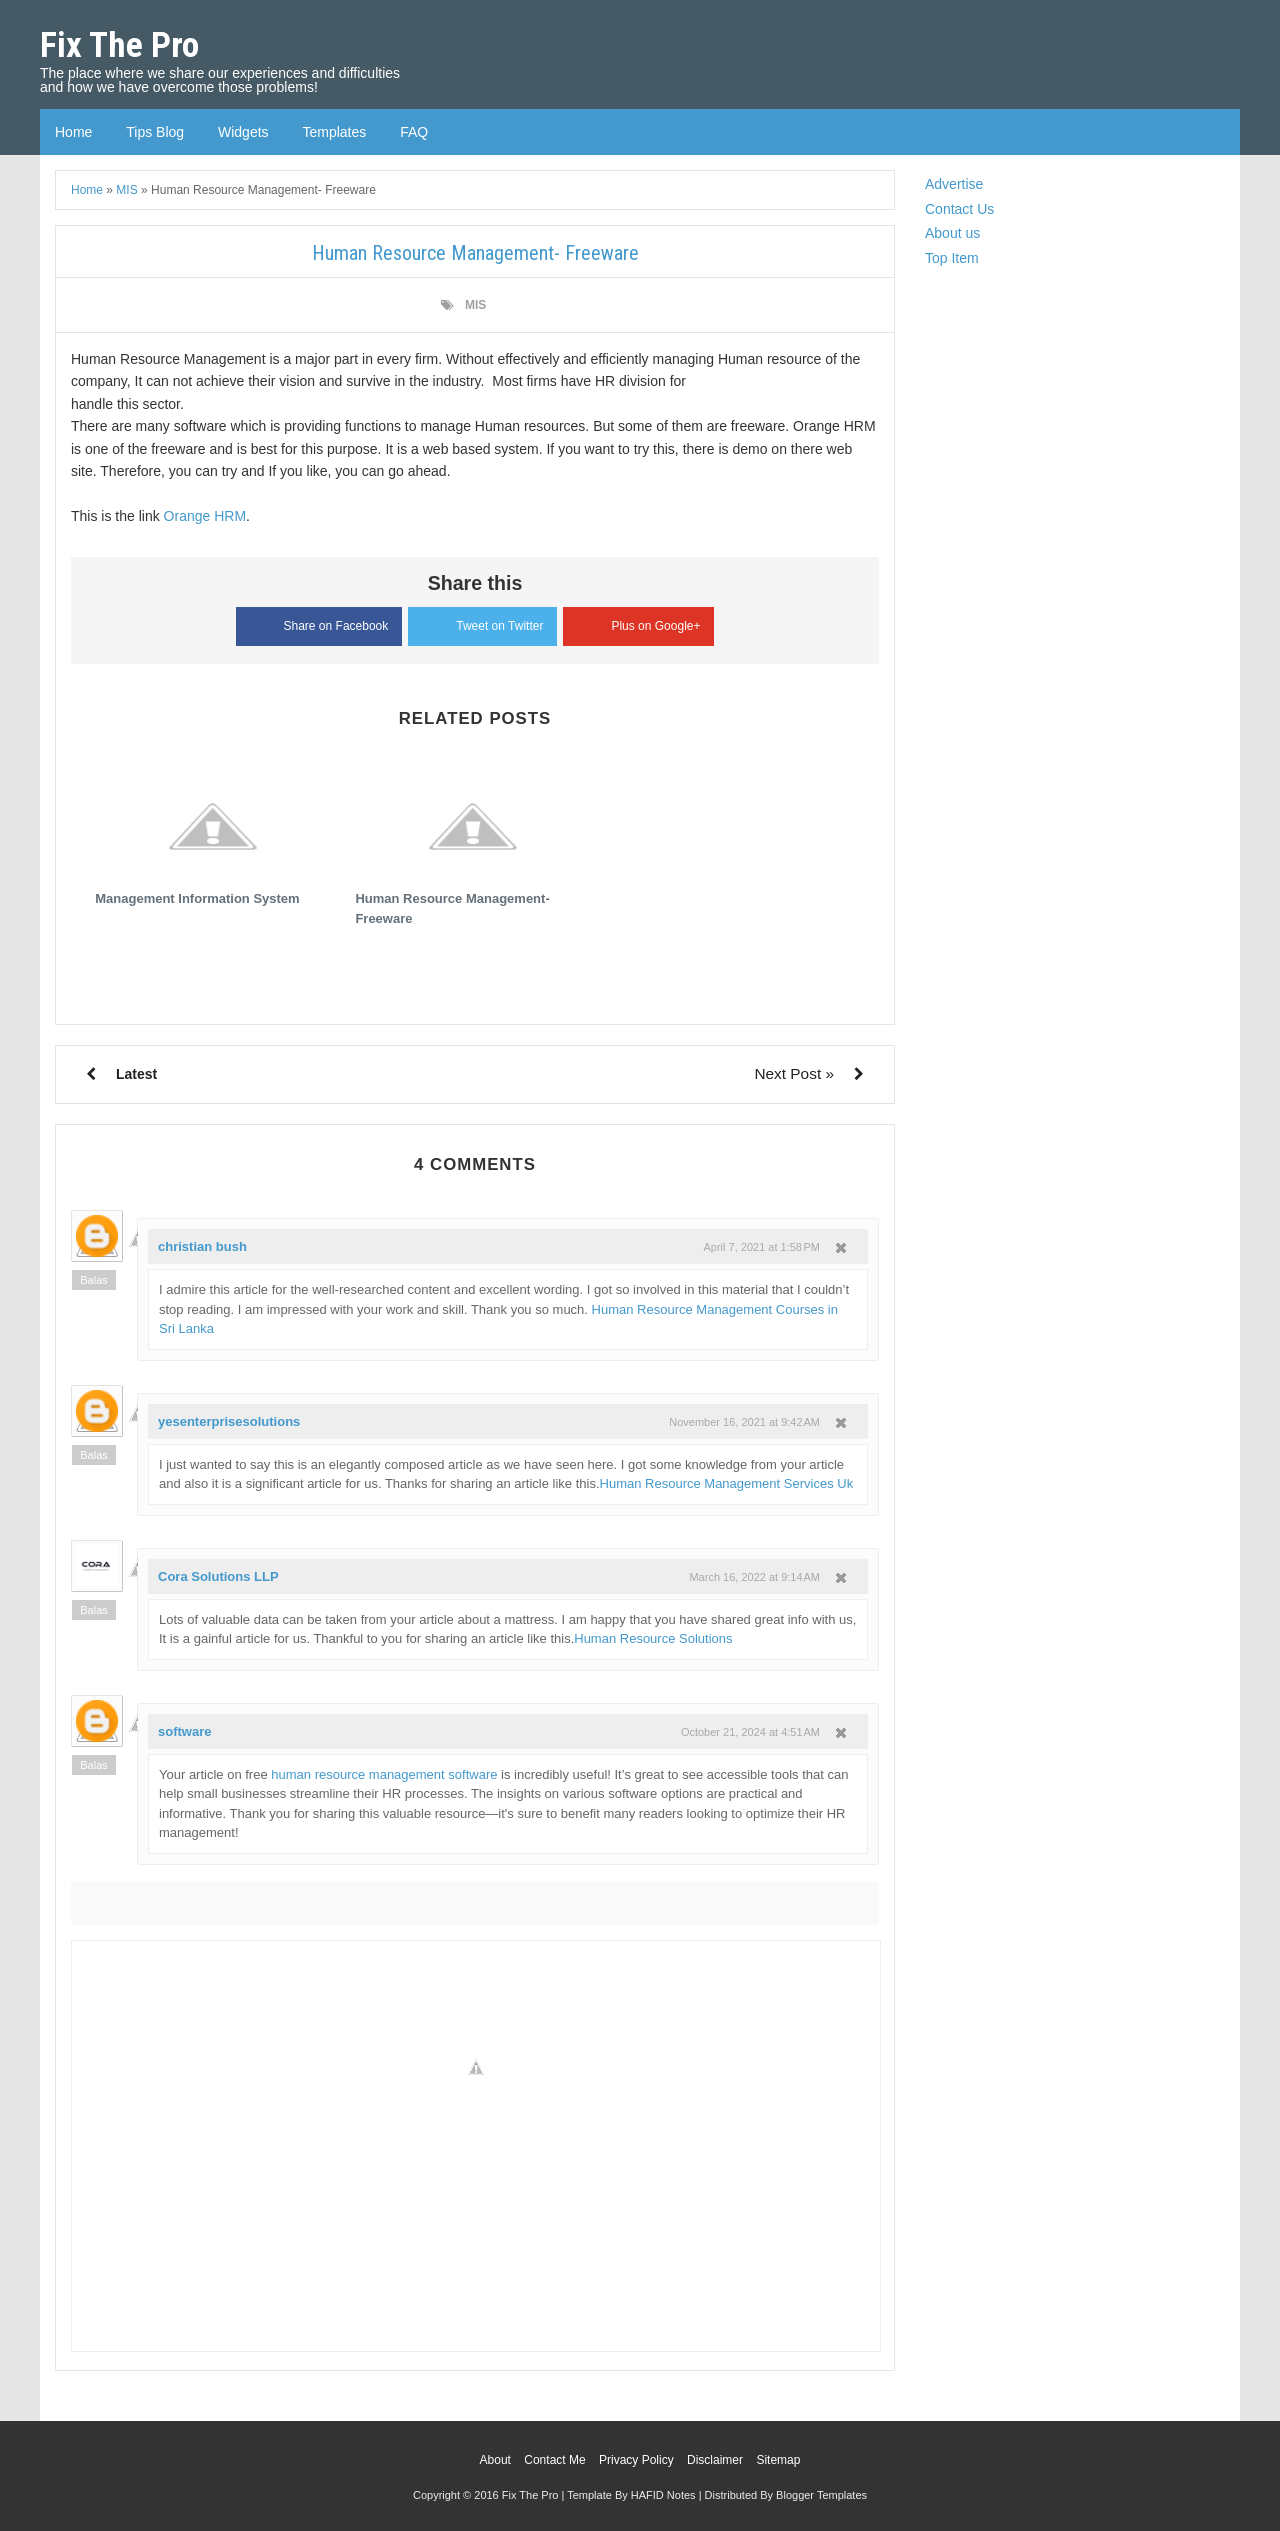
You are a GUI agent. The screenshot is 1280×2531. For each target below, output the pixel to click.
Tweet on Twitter (482, 623)
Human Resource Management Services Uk (727, 1483)
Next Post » (794, 1073)
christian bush (202, 1246)
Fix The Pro (119, 45)
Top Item (952, 258)
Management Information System (197, 898)
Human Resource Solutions (653, 1638)
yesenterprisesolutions (229, 1421)
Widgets (243, 132)
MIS (475, 305)
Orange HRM (205, 516)
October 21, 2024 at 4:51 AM (750, 1732)
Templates (334, 132)
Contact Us (959, 209)
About (495, 2460)
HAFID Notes (663, 2495)
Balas (94, 1280)
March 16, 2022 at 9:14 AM (754, 1577)
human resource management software (384, 1774)
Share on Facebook (319, 624)
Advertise (954, 184)
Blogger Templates (821, 2495)
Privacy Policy (636, 2460)
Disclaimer (715, 2460)
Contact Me (554, 2460)
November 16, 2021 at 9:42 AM (744, 1422)
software (184, 1731)
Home (73, 132)
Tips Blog (155, 132)
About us (952, 233)
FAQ (414, 132)
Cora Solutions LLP (218, 1576)
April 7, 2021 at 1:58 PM (762, 1247)
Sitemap (778, 2460)
